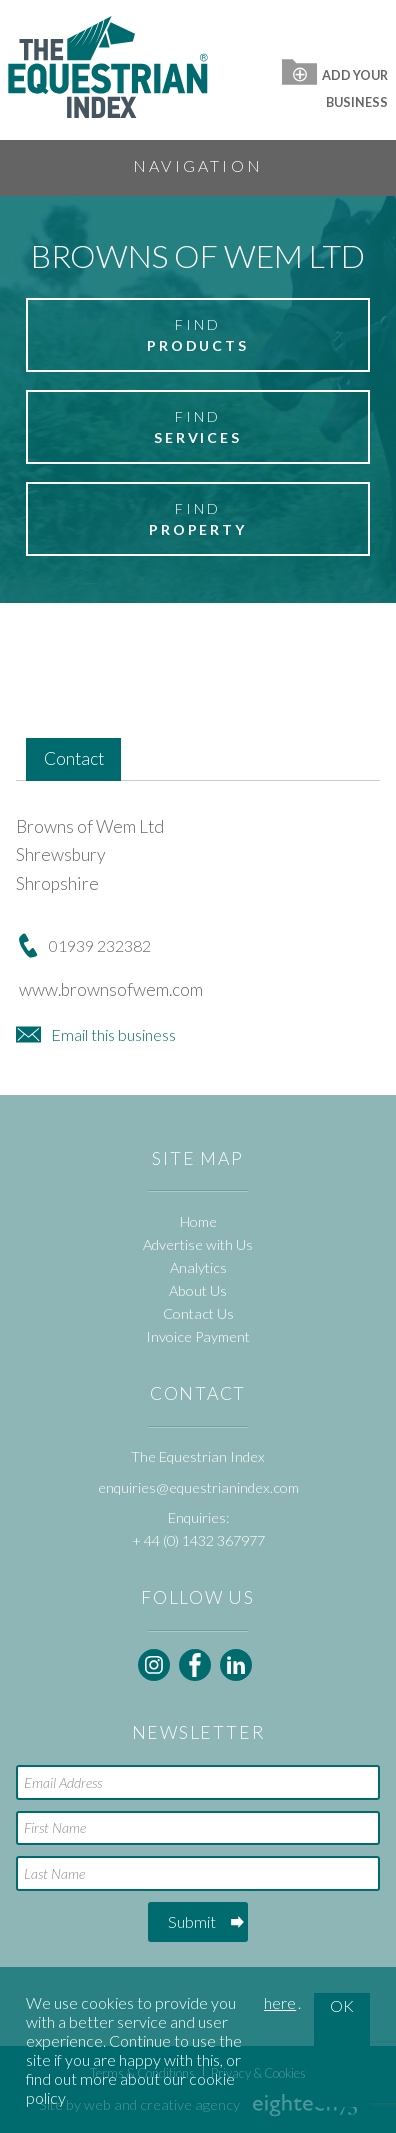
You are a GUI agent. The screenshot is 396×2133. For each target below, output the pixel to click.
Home (198, 1221)
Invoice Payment (198, 1336)
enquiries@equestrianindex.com (198, 1487)
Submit (192, 1921)
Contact (74, 758)
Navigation (198, 165)
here (280, 2002)
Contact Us (198, 1313)
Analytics (198, 1267)
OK (342, 2005)
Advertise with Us (198, 1244)
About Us (198, 1290)
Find (198, 336)
